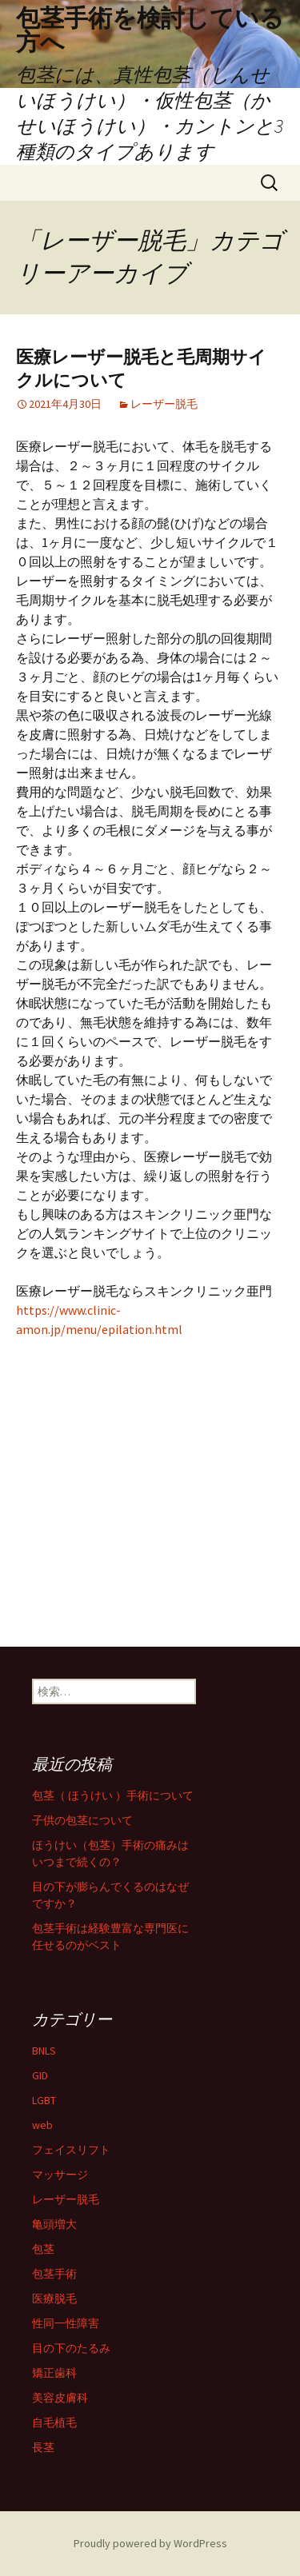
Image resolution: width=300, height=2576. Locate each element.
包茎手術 (54, 2273)
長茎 (43, 2447)
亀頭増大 (54, 2224)
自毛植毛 (54, 2422)
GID (40, 2075)
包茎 (43, 2249)
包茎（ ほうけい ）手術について (113, 1795)
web (42, 2125)
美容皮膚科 (60, 2397)
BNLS (44, 2050)
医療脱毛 (54, 2298)
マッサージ (60, 2174)
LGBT (44, 2100)
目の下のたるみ (71, 2348)
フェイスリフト (71, 2150)
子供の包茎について (82, 1820)
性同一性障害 (65, 2323)
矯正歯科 (54, 2373)
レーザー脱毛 (164, 404)
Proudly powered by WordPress (150, 2543)
